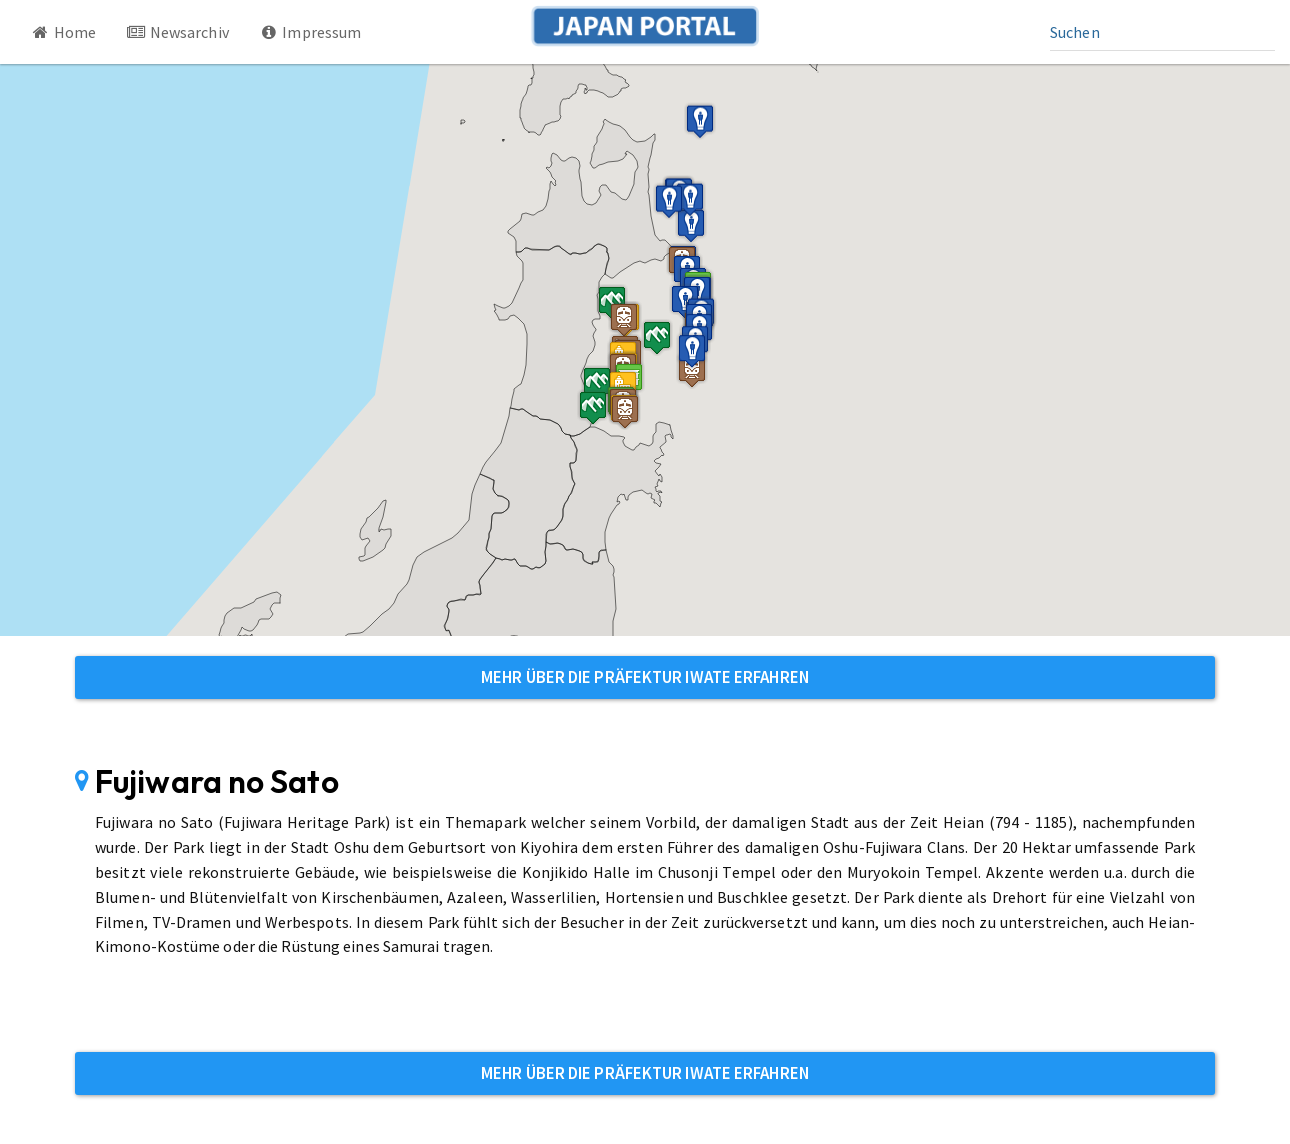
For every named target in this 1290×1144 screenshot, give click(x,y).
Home (63, 32)
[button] (624, 319)
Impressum (310, 32)
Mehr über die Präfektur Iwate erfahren (645, 677)
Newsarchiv (177, 32)
